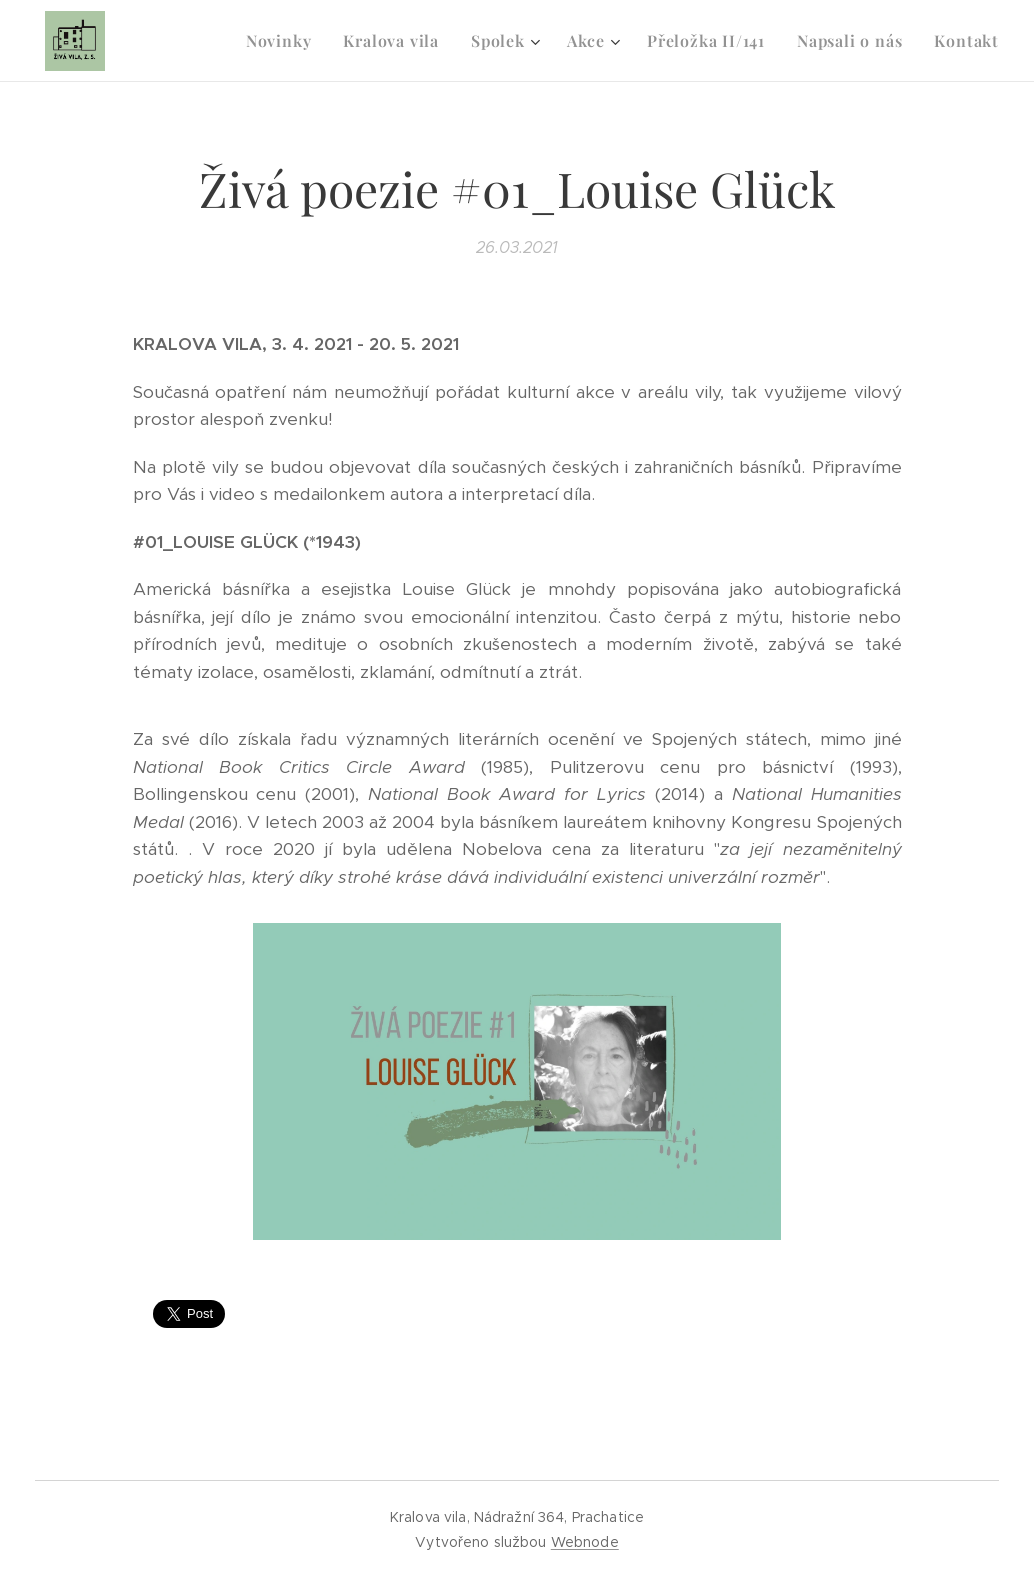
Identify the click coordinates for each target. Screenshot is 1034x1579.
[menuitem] (284, 41)
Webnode (585, 1542)
